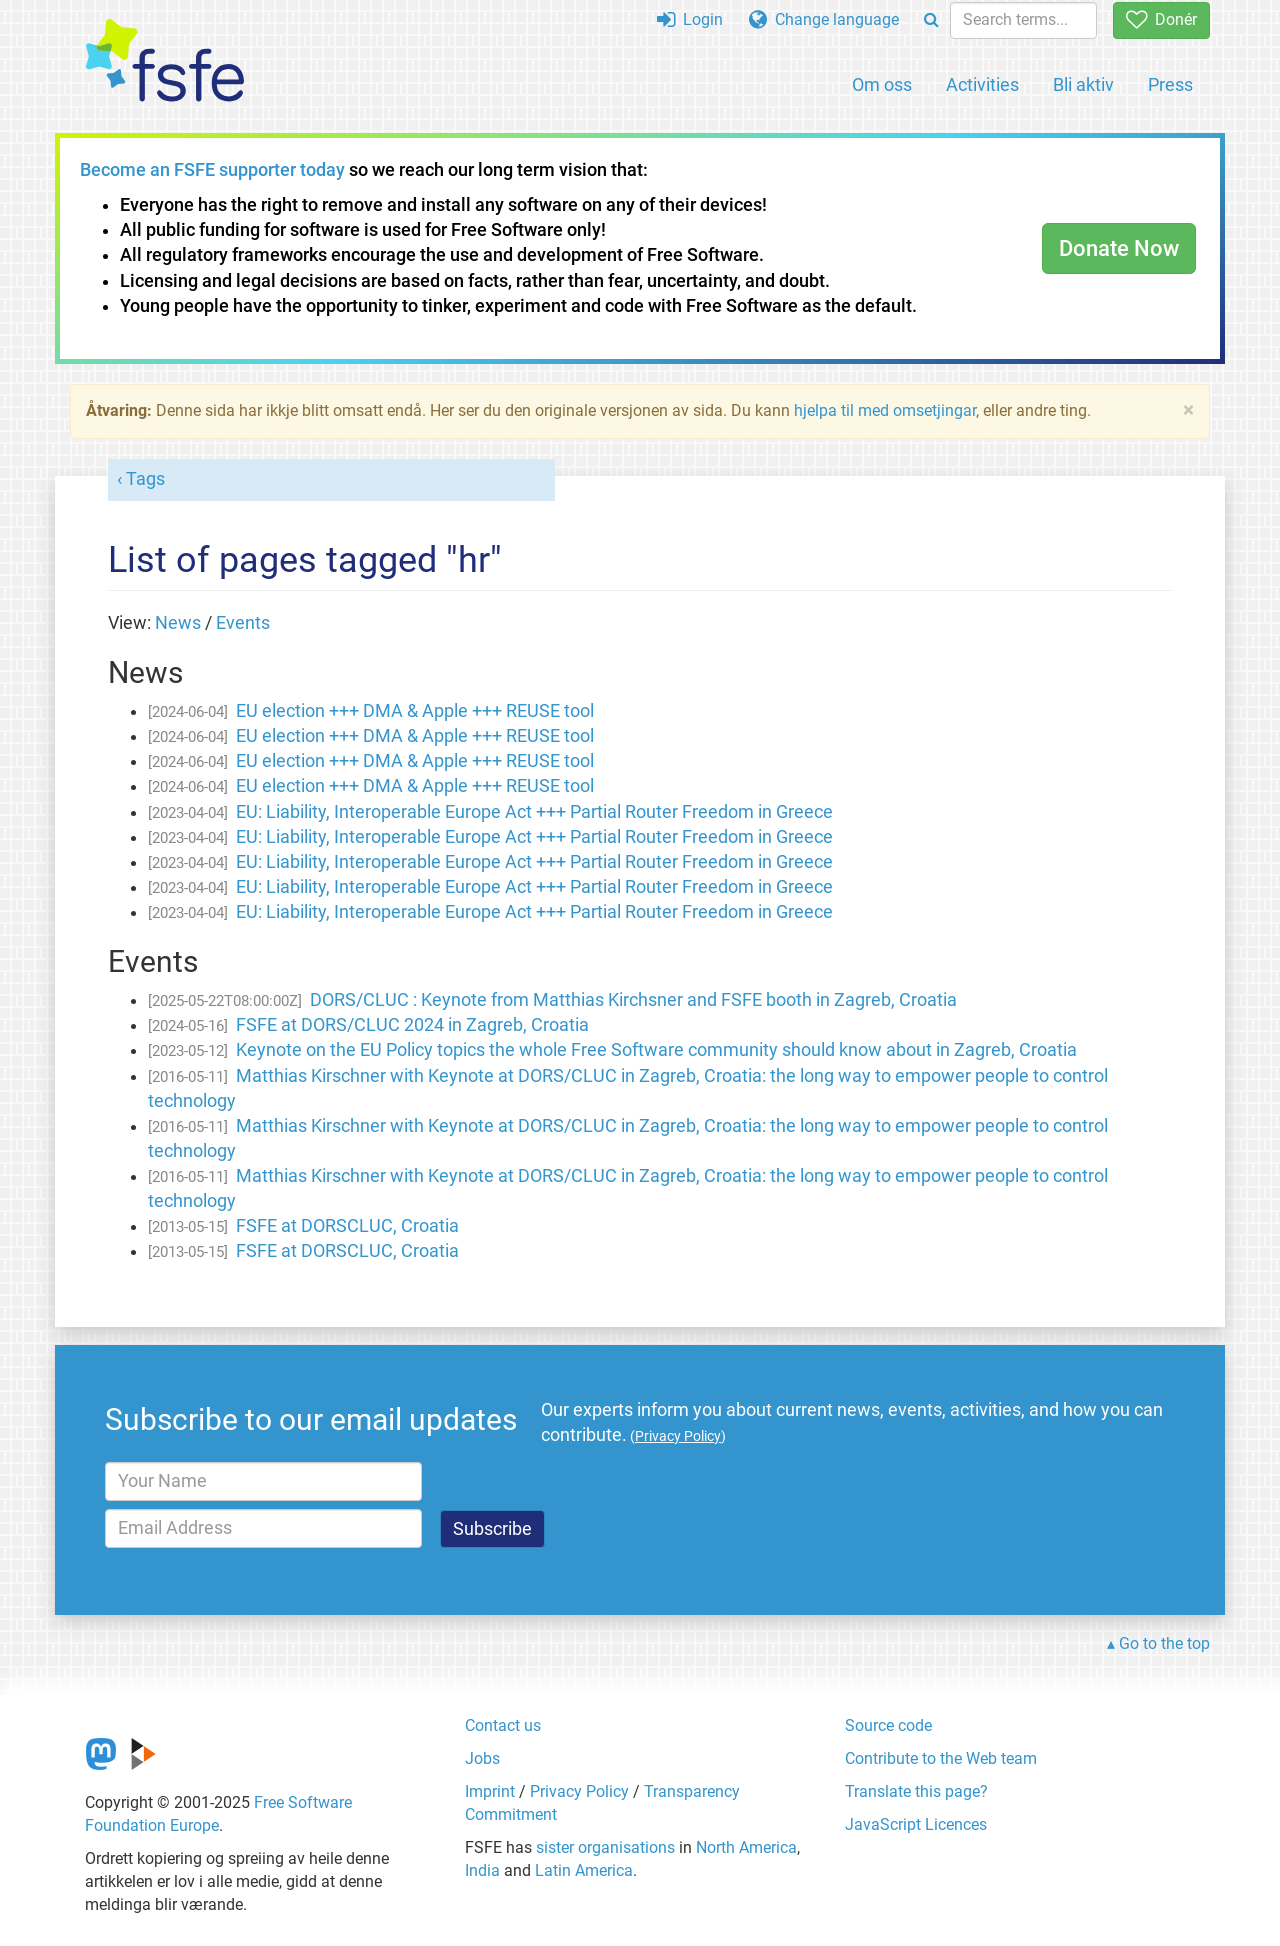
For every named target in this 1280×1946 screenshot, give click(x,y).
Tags (145, 479)
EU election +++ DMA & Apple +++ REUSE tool (415, 711)
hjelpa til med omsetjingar (885, 410)
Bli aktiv (1083, 84)
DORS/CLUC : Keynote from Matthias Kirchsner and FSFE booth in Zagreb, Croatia (633, 1000)
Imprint (490, 1791)
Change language (824, 19)
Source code (888, 1725)
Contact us (503, 1725)
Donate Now (1119, 248)
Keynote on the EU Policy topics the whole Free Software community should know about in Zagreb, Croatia (656, 1050)
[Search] (931, 20)
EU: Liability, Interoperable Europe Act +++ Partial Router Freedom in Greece (534, 812)
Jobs (482, 1758)
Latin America (584, 1870)
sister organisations (605, 1847)
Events (243, 623)
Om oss (882, 84)
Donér (1161, 19)
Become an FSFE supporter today (212, 170)
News (178, 623)
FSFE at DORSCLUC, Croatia (347, 1226)
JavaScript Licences (916, 1824)
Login (690, 19)
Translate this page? (916, 1791)
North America (746, 1847)
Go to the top (1164, 1643)
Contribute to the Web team (941, 1758)
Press (1170, 84)
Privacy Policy (579, 1791)
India (482, 1870)
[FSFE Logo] (165, 61)
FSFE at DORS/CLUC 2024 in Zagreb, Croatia (412, 1025)
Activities (982, 84)
